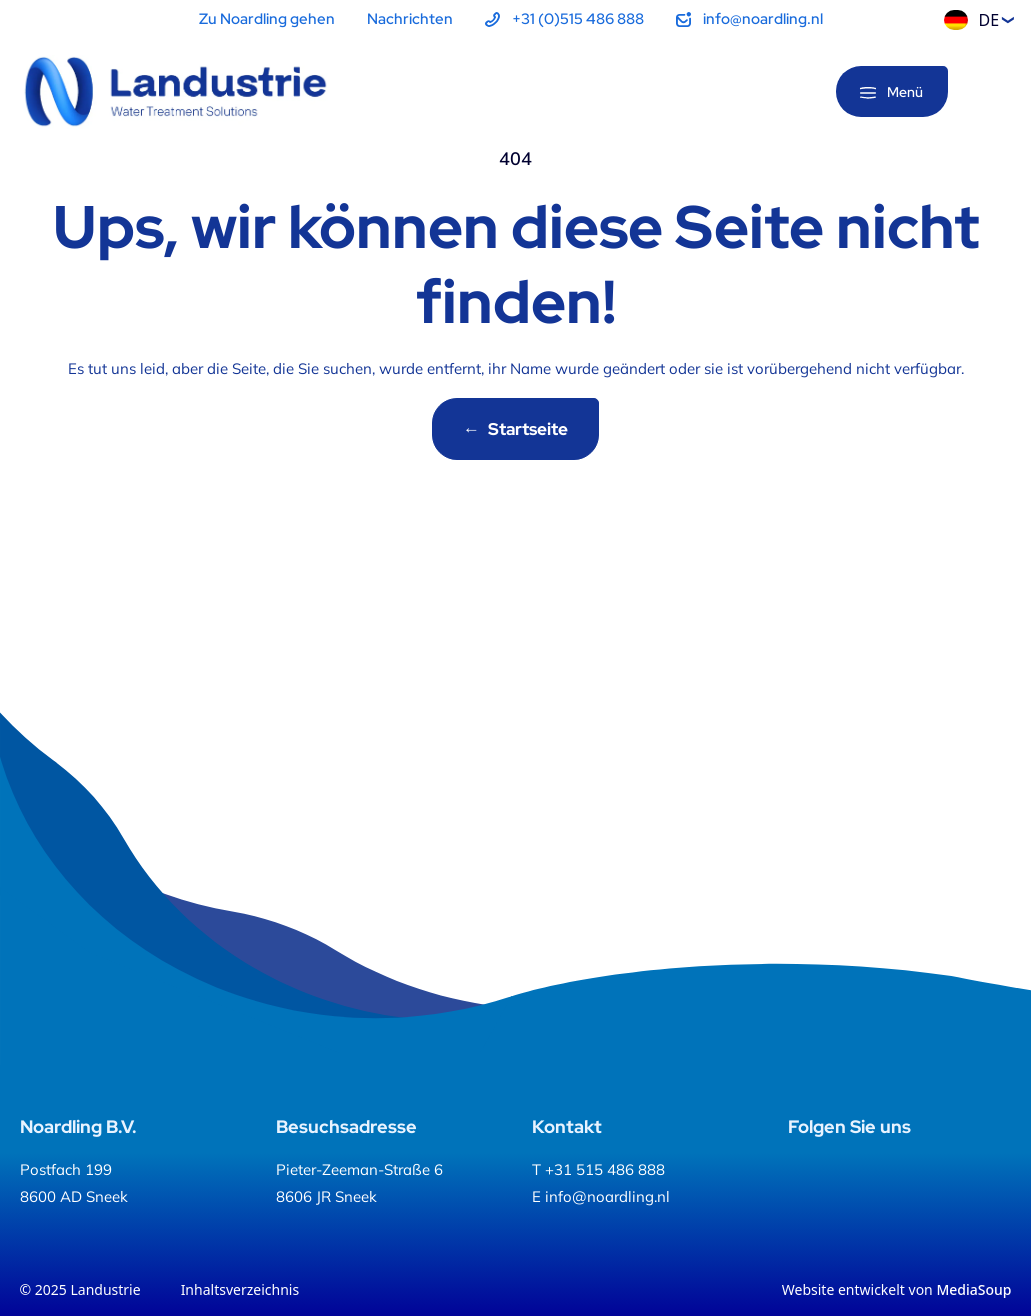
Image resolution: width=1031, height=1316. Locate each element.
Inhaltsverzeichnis (240, 1289)
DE (972, 20)
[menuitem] (564, 19)
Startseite (515, 429)
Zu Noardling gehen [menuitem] (267, 19)
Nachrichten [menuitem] (410, 19)
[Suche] (996, 93)
